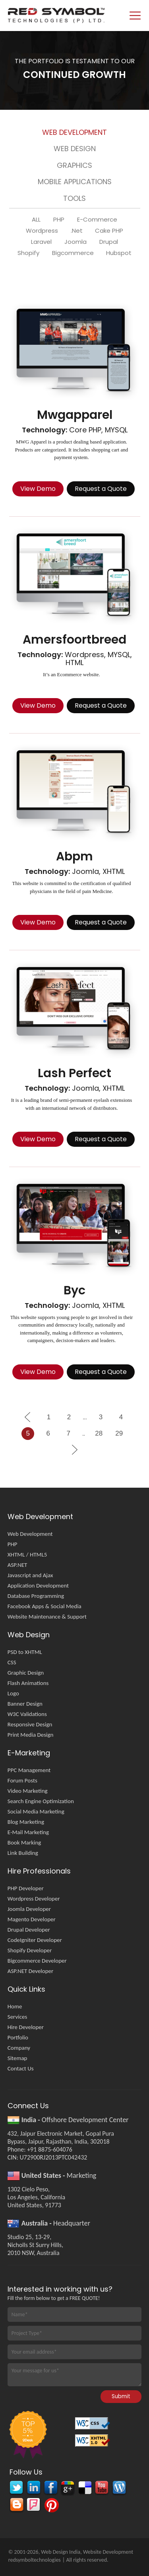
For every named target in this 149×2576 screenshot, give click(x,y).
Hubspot (119, 253)
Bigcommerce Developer (37, 1960)
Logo (13, 1693)
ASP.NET (17, 1564)
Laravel (41, 242)
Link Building (23, 1852)
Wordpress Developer (34, 1898)
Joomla (75, 242)
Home (15, 2006)
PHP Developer (26, 1888)
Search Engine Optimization (41, 1801)
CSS (12, 1662)
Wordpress (42, 231)
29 (119, 1433)
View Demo (38, 488)
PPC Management (29, 1770)
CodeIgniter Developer (35, 1940)
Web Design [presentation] (75, 149)
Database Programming (36, 1595)
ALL (36, 220)
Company (19, 2047)
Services (17, 2016)
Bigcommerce (73, 253)
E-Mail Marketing (28, 1832)
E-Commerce (97, 220)
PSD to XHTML (25, 1652)
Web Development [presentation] (74, 132)
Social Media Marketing (36, 1811)
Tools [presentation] (74, 198)
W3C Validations (27, 1714)
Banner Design (25, 1703)
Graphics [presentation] (74, 165)
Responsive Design (30, 1724)
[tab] (74, 134)
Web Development (30, 1533)
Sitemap (17, 2058)
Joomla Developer (29, 1909)
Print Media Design (31, 1734)
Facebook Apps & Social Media (44, 1606)
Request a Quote (101, 488)
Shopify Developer (30, 1950)
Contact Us (21, 2068)
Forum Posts (22, 1780)
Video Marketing (28, 1790)
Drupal (108, 242)
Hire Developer (26, 2027)
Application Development (38, 1585)
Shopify (28, 253)
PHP (58, 220)
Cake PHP (109, 231)
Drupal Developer (29, 1929)
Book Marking (24, 1842)
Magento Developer (32, 1919)
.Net (77, 231)
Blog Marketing (26, 1821)
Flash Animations (28, 1683)
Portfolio (18, 2037)
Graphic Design (26, 1672)
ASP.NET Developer (31, 1971)
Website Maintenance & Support (47, 1616)
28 (99, 1433)
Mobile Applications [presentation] (75, 182)
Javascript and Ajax (30, 1575)
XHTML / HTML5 (27, 1554)
